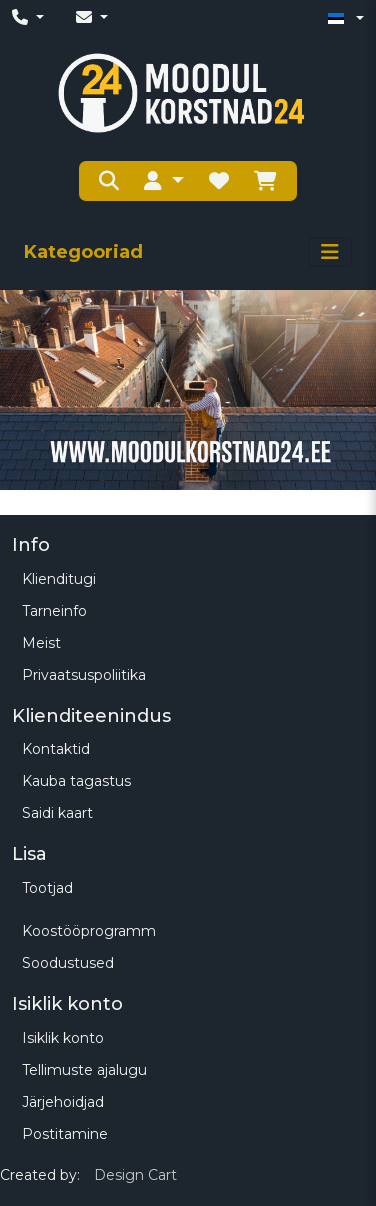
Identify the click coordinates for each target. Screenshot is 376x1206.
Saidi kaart (57, 813)
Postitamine (65, 1134)
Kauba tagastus (76, 781)
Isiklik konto (63, 1038)
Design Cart (135, 1175)
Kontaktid (56, 749)
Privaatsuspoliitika (84, 675)
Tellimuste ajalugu (84, 1070)
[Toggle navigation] (330, 252)
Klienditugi (59, 579)
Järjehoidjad (63, 1102)
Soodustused (68, 963)
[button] (164, 181)
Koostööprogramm (89, 931)
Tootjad (47, 888)
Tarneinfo (54, 611)
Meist (41, 643)
